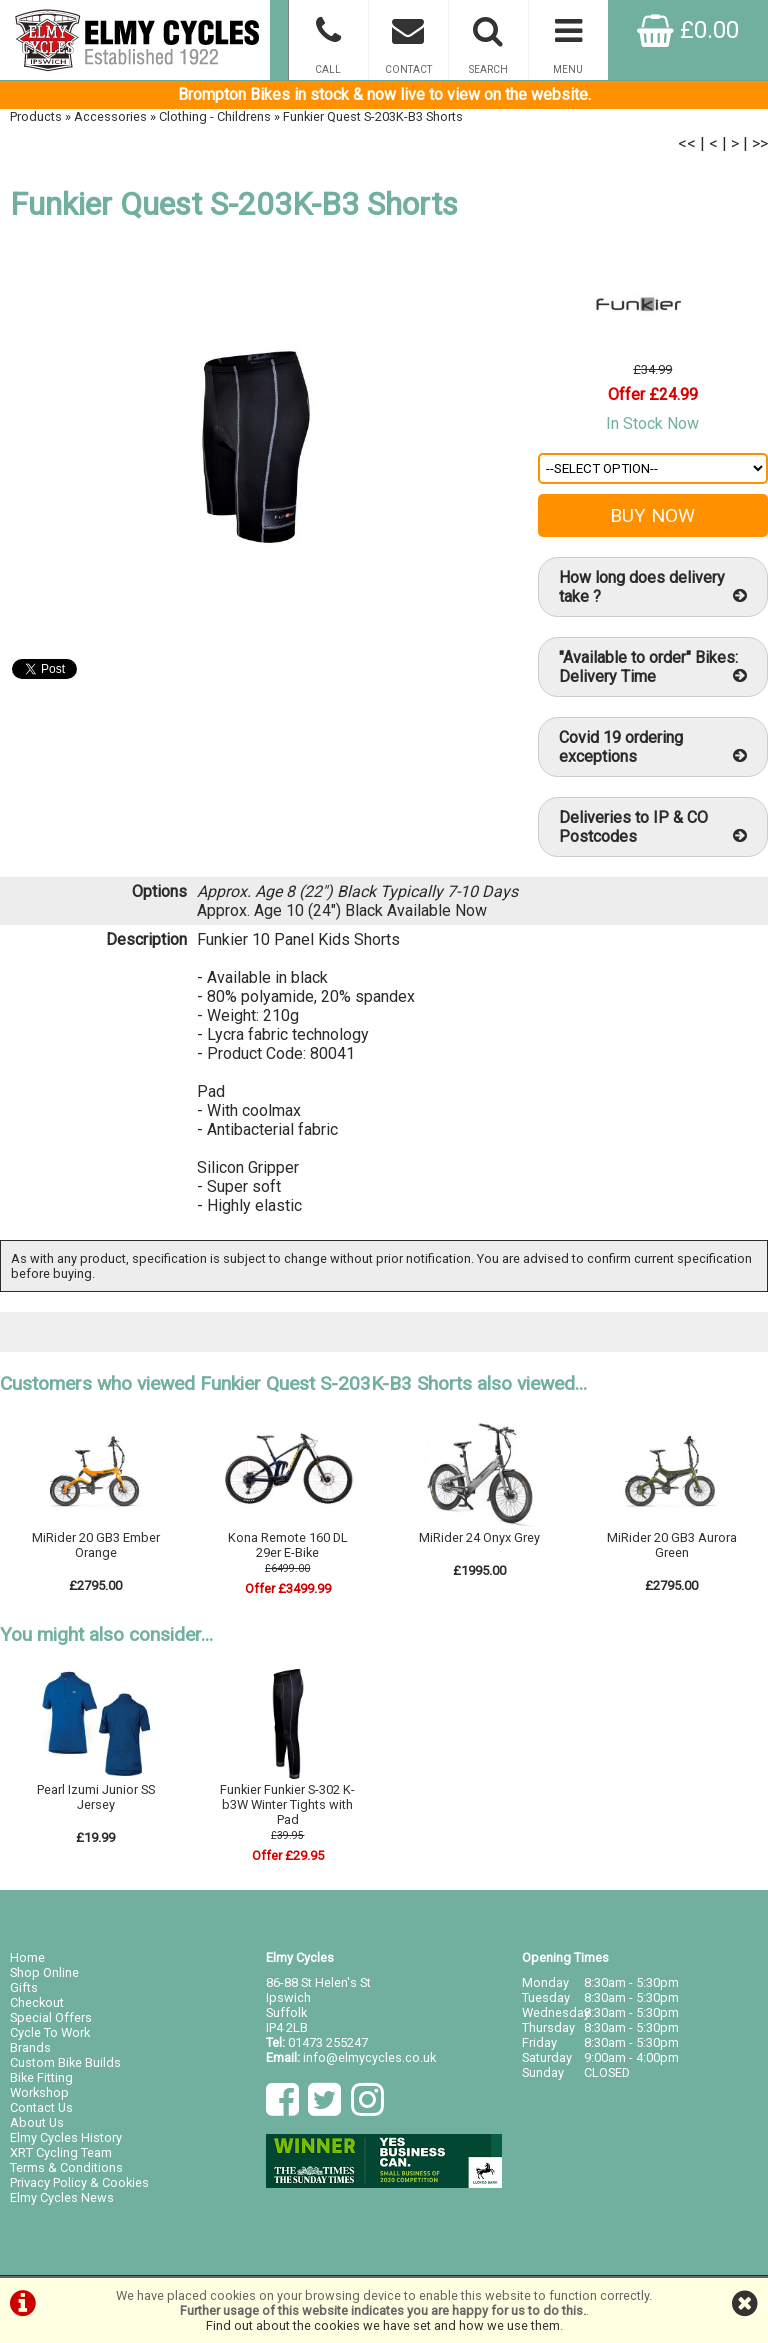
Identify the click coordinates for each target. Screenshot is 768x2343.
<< (687, 143)
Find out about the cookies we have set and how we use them (383, 2325)
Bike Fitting (41, 2077)
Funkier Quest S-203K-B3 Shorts (373, 116)
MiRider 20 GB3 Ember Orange (96, 1545)
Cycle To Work (50, 2032)
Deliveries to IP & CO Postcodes (653, 827)
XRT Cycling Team (61, 2152)
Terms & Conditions (66, 2167)
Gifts (24, 1987)
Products (36, 116)
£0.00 (688, 30)
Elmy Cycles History (66, 2137)
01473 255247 (328, 2042)
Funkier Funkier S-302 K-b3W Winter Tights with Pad (287, 1804)
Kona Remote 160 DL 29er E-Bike (288, 1545)
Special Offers (51, 2017)
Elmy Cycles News (62, 2197)
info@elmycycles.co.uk (369, 2057)
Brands (30, 2047)
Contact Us (41, 2107)
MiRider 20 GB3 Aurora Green (672, 1545)
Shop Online (44, 1972)
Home (27, 1957)
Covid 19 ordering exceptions (653, 747)
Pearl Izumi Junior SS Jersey (96, 1797)
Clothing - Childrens (215, 116)
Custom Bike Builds (65, 2062)
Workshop (39, 2092)
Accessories (110, 116)
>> (760, 143)
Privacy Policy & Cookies (79, 2182)
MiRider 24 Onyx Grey (479, 1537)
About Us (37, 2122)
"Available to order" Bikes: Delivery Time (653, 667)
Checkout (37, 2002)
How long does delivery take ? (653, 587)
